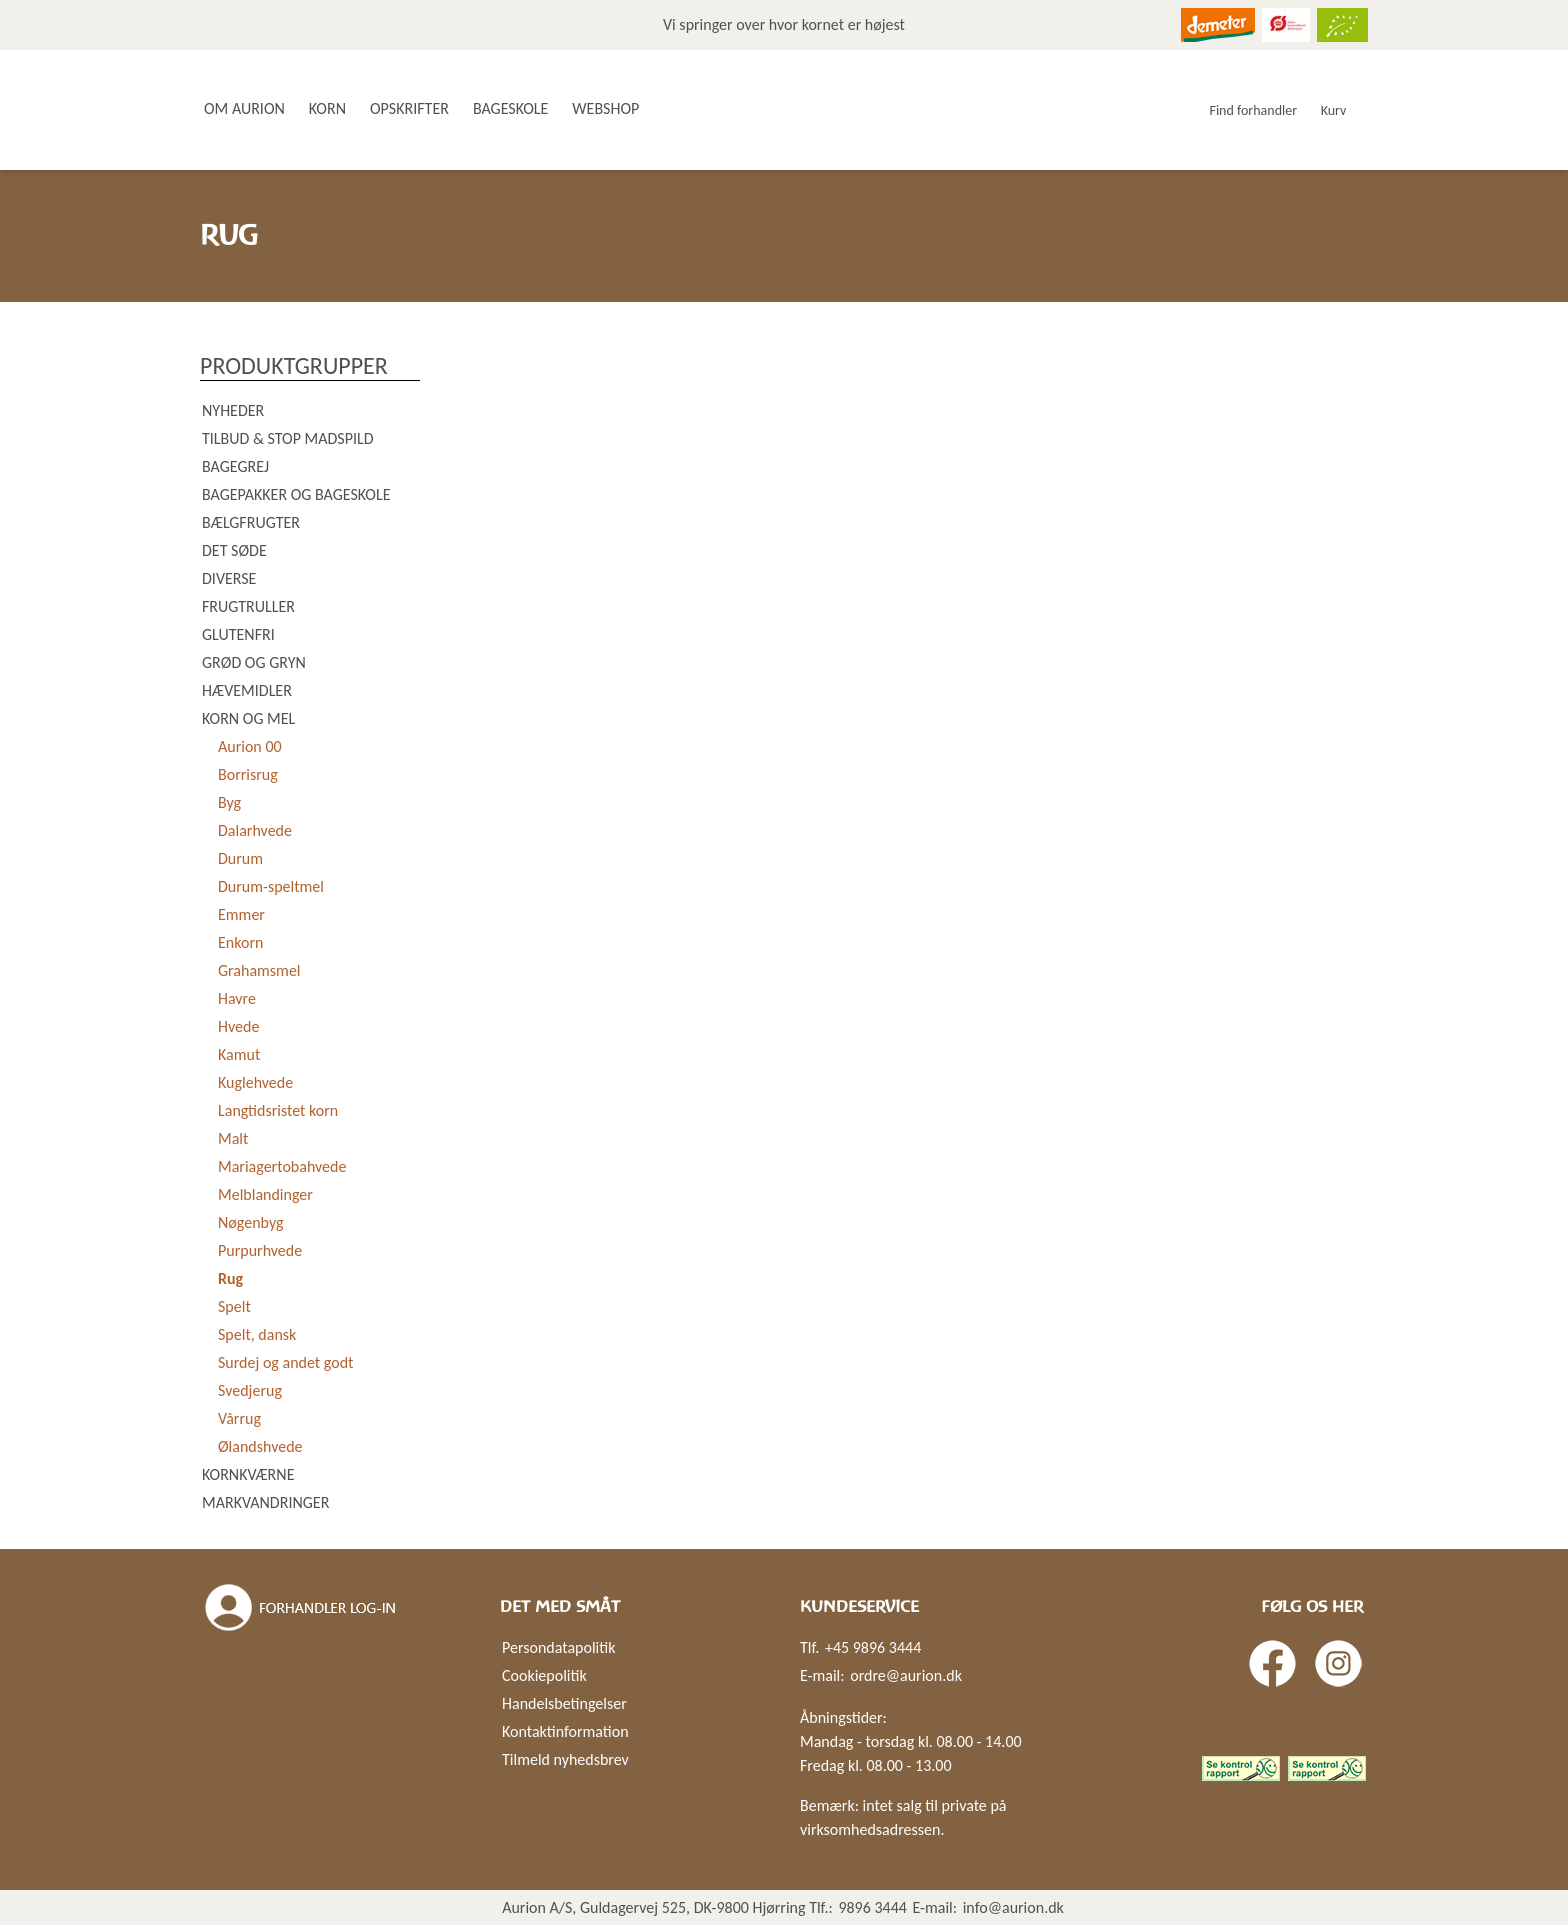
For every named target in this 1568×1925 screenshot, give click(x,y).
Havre (237, 998)
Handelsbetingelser (564, 1703)
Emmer (241, 914)
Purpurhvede (260, 1250)
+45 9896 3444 (873, 1647)
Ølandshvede (260, 1446)
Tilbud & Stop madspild (288, 438)
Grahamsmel (259, 970)
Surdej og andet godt (285, 1362)
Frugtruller (248, 606)
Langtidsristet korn (278, 1110)
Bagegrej (235, 466)
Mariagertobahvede (282, 1166)
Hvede (238, 1026)
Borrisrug (248, 774)
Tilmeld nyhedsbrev (565, 1759)
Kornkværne (248, 1474)
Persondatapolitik (558, 1647)
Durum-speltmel (271, 886)
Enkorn (240, 942)
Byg (229, 802)
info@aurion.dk (1013, 1907)
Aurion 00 (250, 746)
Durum (240, 858)
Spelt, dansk (257, 1334)
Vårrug (239, 1418)
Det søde (234, 550)
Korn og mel (248, 718)
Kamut (239, 1054)
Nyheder (233, 410)
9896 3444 (872, 1907)
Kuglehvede (255, 1082)
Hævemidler (247, 690)
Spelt (234, 1306)
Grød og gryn (254, 662)
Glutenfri (238, 634)
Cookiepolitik (544, 1675)
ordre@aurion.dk (906, 1675)
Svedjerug (250, 1390)
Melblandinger (265, 1194)
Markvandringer (265, 1502)
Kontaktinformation (565, 1731)
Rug (230, 1278)
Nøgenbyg (250, 1222)
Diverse (229, 578)
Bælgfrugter (251, 522)
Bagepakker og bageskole (296, 494)
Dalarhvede (255, 830)
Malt (233, 1138)
